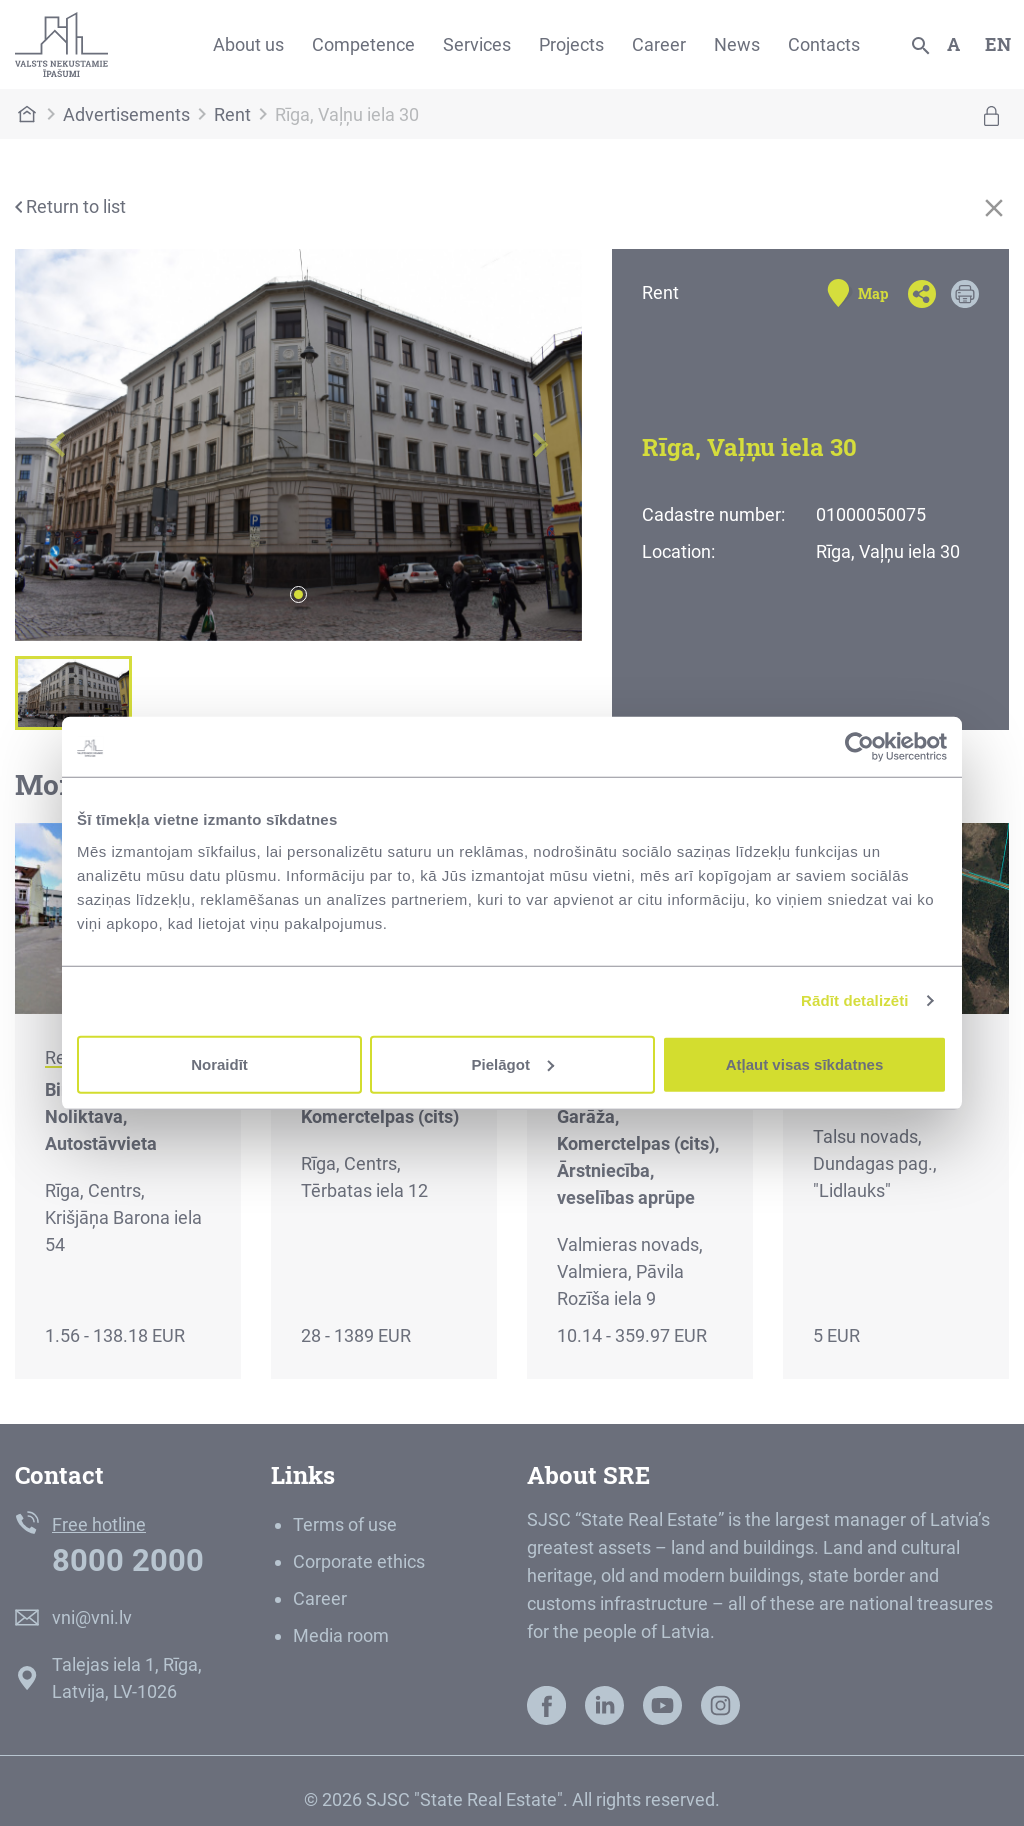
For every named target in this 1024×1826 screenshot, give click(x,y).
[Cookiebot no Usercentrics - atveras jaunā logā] (859, 747)
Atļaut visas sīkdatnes (805, 1063)
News (737, 44)
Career (659, 44)
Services (477, 44)
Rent (232, 114)
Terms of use (345, 1524)
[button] (57, 445)
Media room (341, 1635)
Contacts (824, 44)
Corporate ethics (359, 1561)
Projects (571, 44)
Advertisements (126, 114)
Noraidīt (219, 1063)
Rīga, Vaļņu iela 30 (347, 114)
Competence (363, 44)
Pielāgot (513, 1063)
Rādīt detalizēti (854, 1000)
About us (248, 44)
